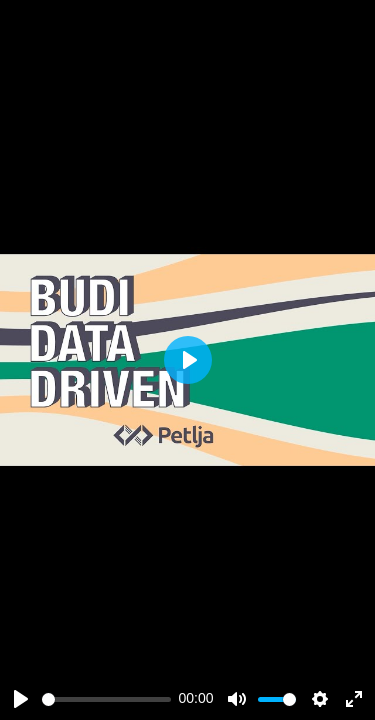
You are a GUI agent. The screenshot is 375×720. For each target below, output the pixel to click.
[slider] (106, 699)
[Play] (21, 699)
